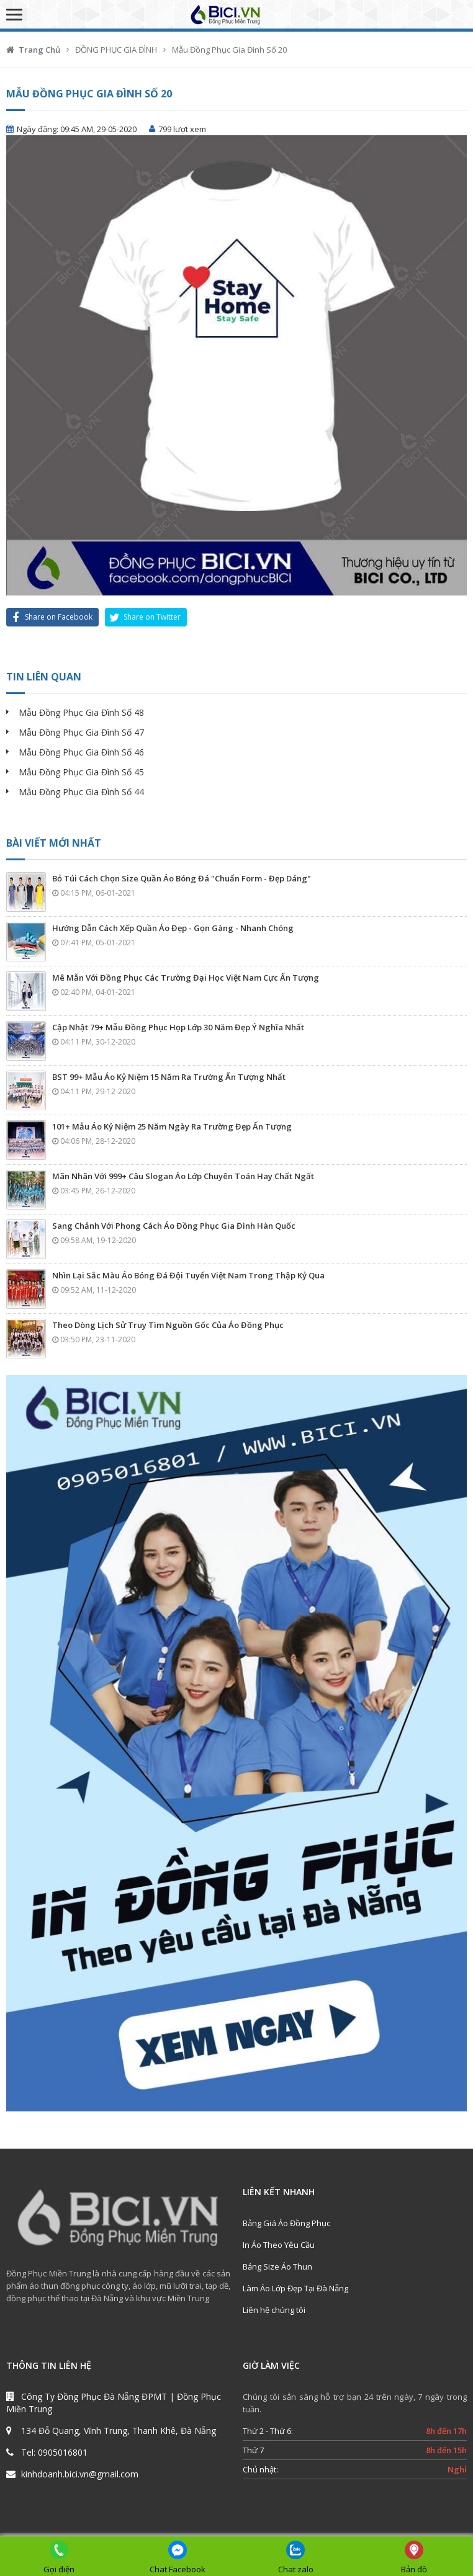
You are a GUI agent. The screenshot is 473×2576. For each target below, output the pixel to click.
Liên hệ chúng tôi (274, 2309)
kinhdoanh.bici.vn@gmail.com (79, 2474)
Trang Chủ (39, 49)
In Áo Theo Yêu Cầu (279, 2244)
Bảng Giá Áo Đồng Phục (286, 2223)
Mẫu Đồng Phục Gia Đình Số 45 (81, 772)
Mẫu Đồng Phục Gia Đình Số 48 (81, 712)
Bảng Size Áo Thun (277, 2266)
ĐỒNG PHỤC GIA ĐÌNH (116, 49)
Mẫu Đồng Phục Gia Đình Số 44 (81, 792)
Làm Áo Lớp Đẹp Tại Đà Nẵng (295, 2288)
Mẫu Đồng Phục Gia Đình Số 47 (81, 732)
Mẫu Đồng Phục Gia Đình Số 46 (81, 752)
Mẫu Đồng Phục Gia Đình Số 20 (229, 49)
